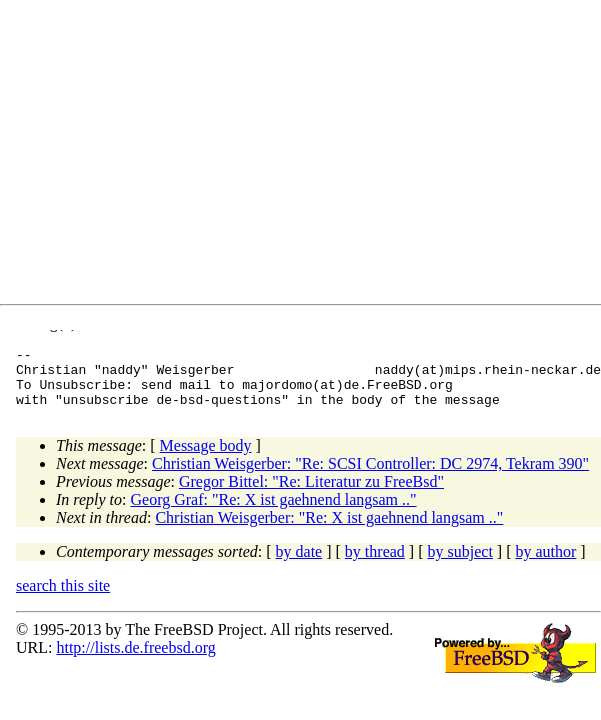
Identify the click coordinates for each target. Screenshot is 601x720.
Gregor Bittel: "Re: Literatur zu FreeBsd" (311, 493)
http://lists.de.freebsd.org (135, 659)
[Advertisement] (307, 156)
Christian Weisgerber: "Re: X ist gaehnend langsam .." (329, 529)
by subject (460, 563)
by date (299, 563)
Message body (206, 457)
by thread (375, 563)
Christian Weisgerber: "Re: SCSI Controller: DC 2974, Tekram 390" (370, 475)
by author (545, 563)
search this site (63, 597)
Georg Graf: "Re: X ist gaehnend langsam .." (274, 511)
